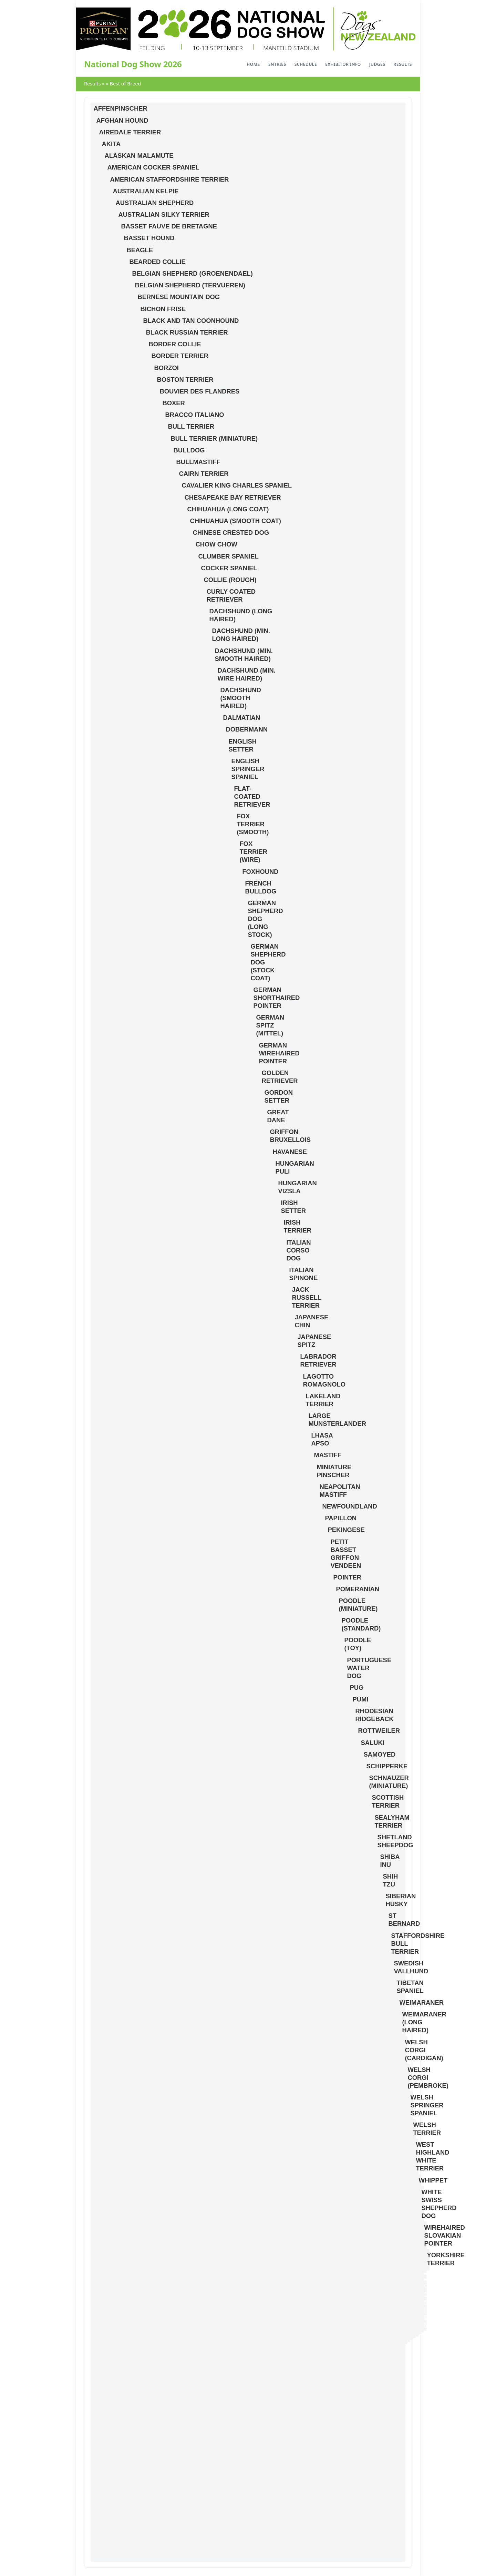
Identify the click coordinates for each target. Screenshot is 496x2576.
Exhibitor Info (343, 64)
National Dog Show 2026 (133, 64)
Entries (277, 64)
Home (253, 64)
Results (403, 64)
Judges (377, 64)
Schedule (305, 64)
